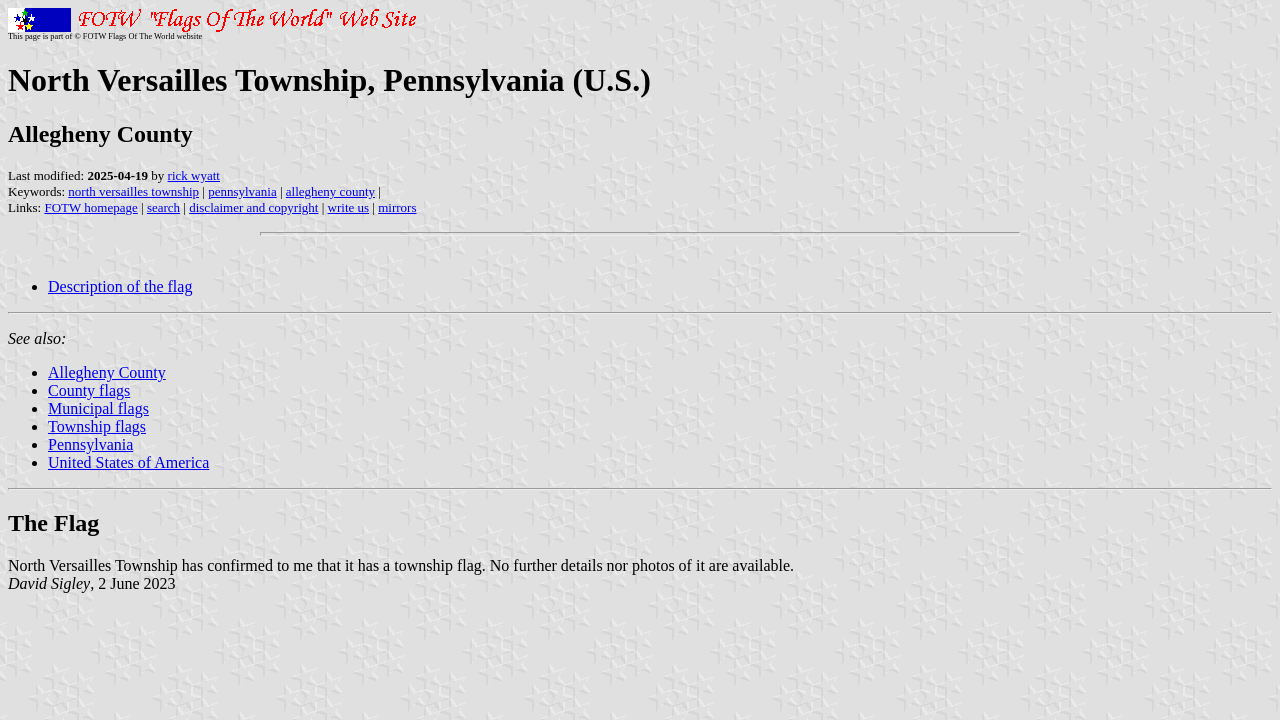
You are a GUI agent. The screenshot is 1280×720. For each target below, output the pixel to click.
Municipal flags (98, 408)
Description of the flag (120, 286)
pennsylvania (242, 191)
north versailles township (133, 191)
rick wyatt (194, 175)
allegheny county (330, 191)
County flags (89, 390)
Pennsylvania (90, 444)
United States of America (128, 462)
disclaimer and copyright (253, 207)
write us (349, 207)
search (163, 207)
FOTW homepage (90, 207)
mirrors (397, 207)
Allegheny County (107, 372)
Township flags (97, 426)
